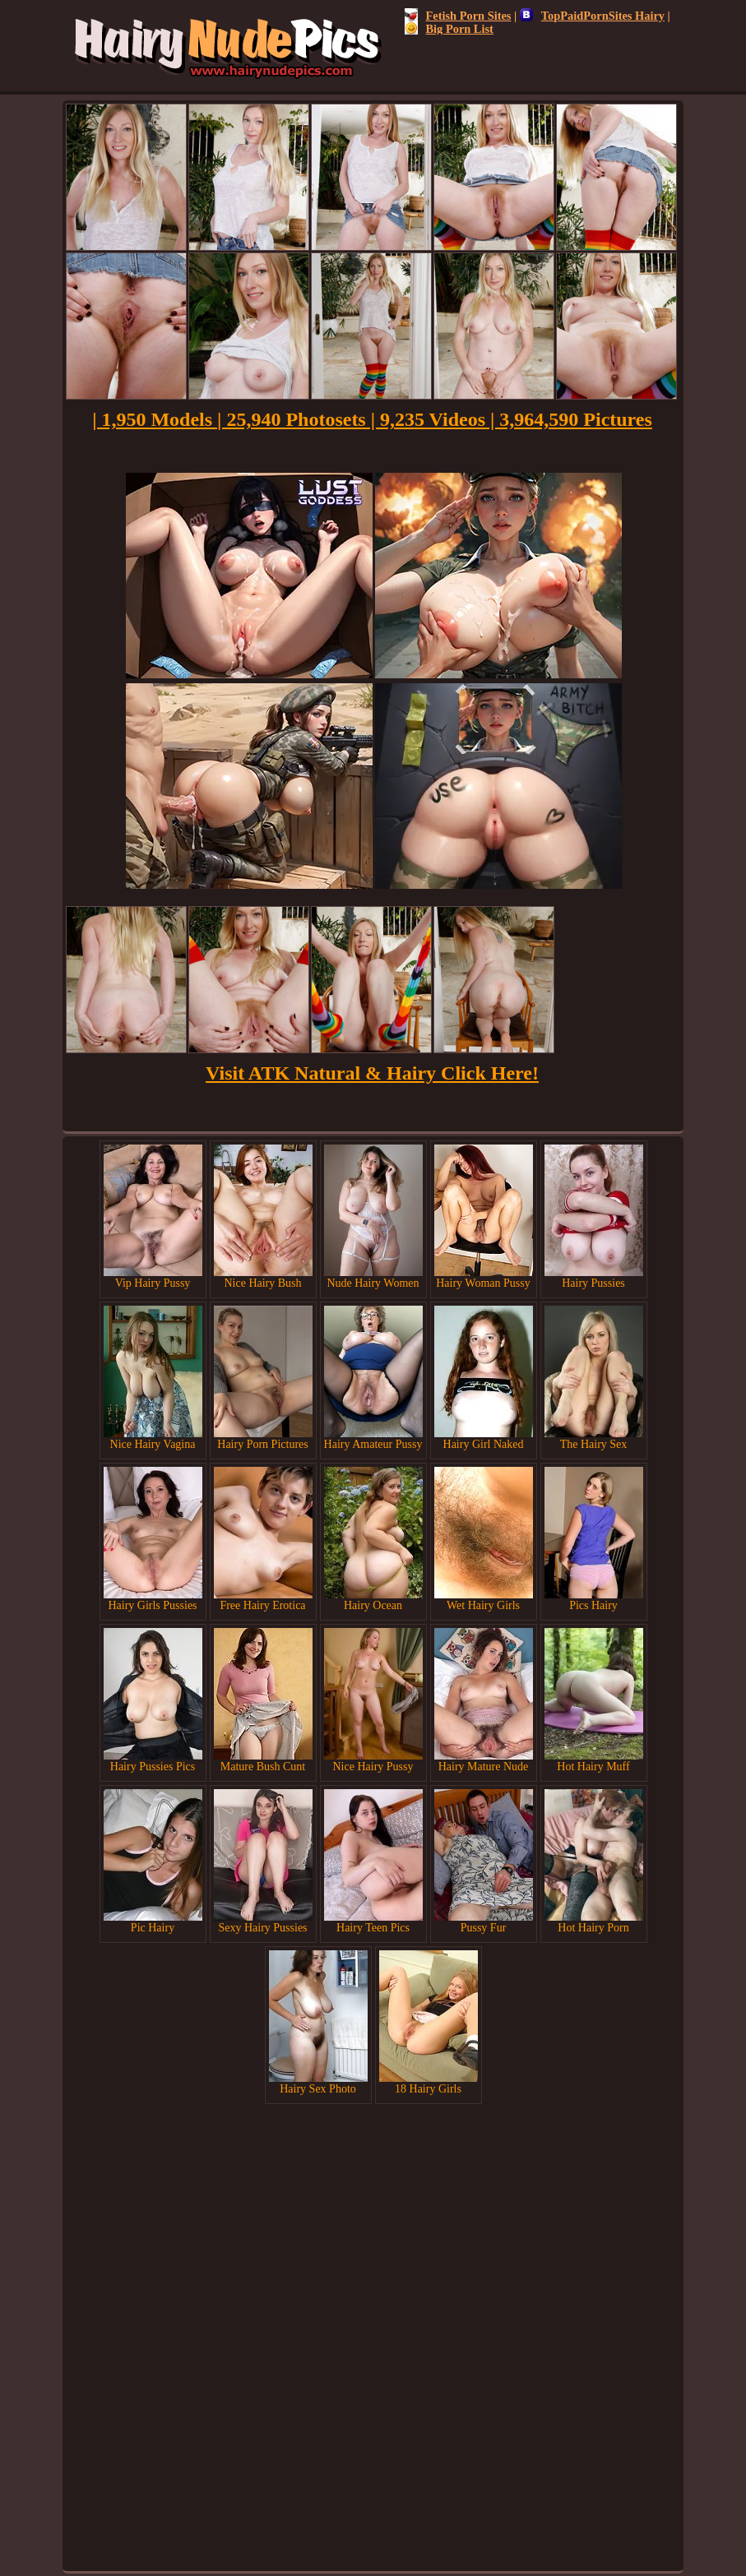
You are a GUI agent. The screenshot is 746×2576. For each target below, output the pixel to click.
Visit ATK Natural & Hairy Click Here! (372, 1073)
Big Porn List (449, 28)
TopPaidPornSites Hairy (592, 15)
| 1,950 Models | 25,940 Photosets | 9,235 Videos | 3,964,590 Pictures (372, 419)
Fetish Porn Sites (458, 15)
